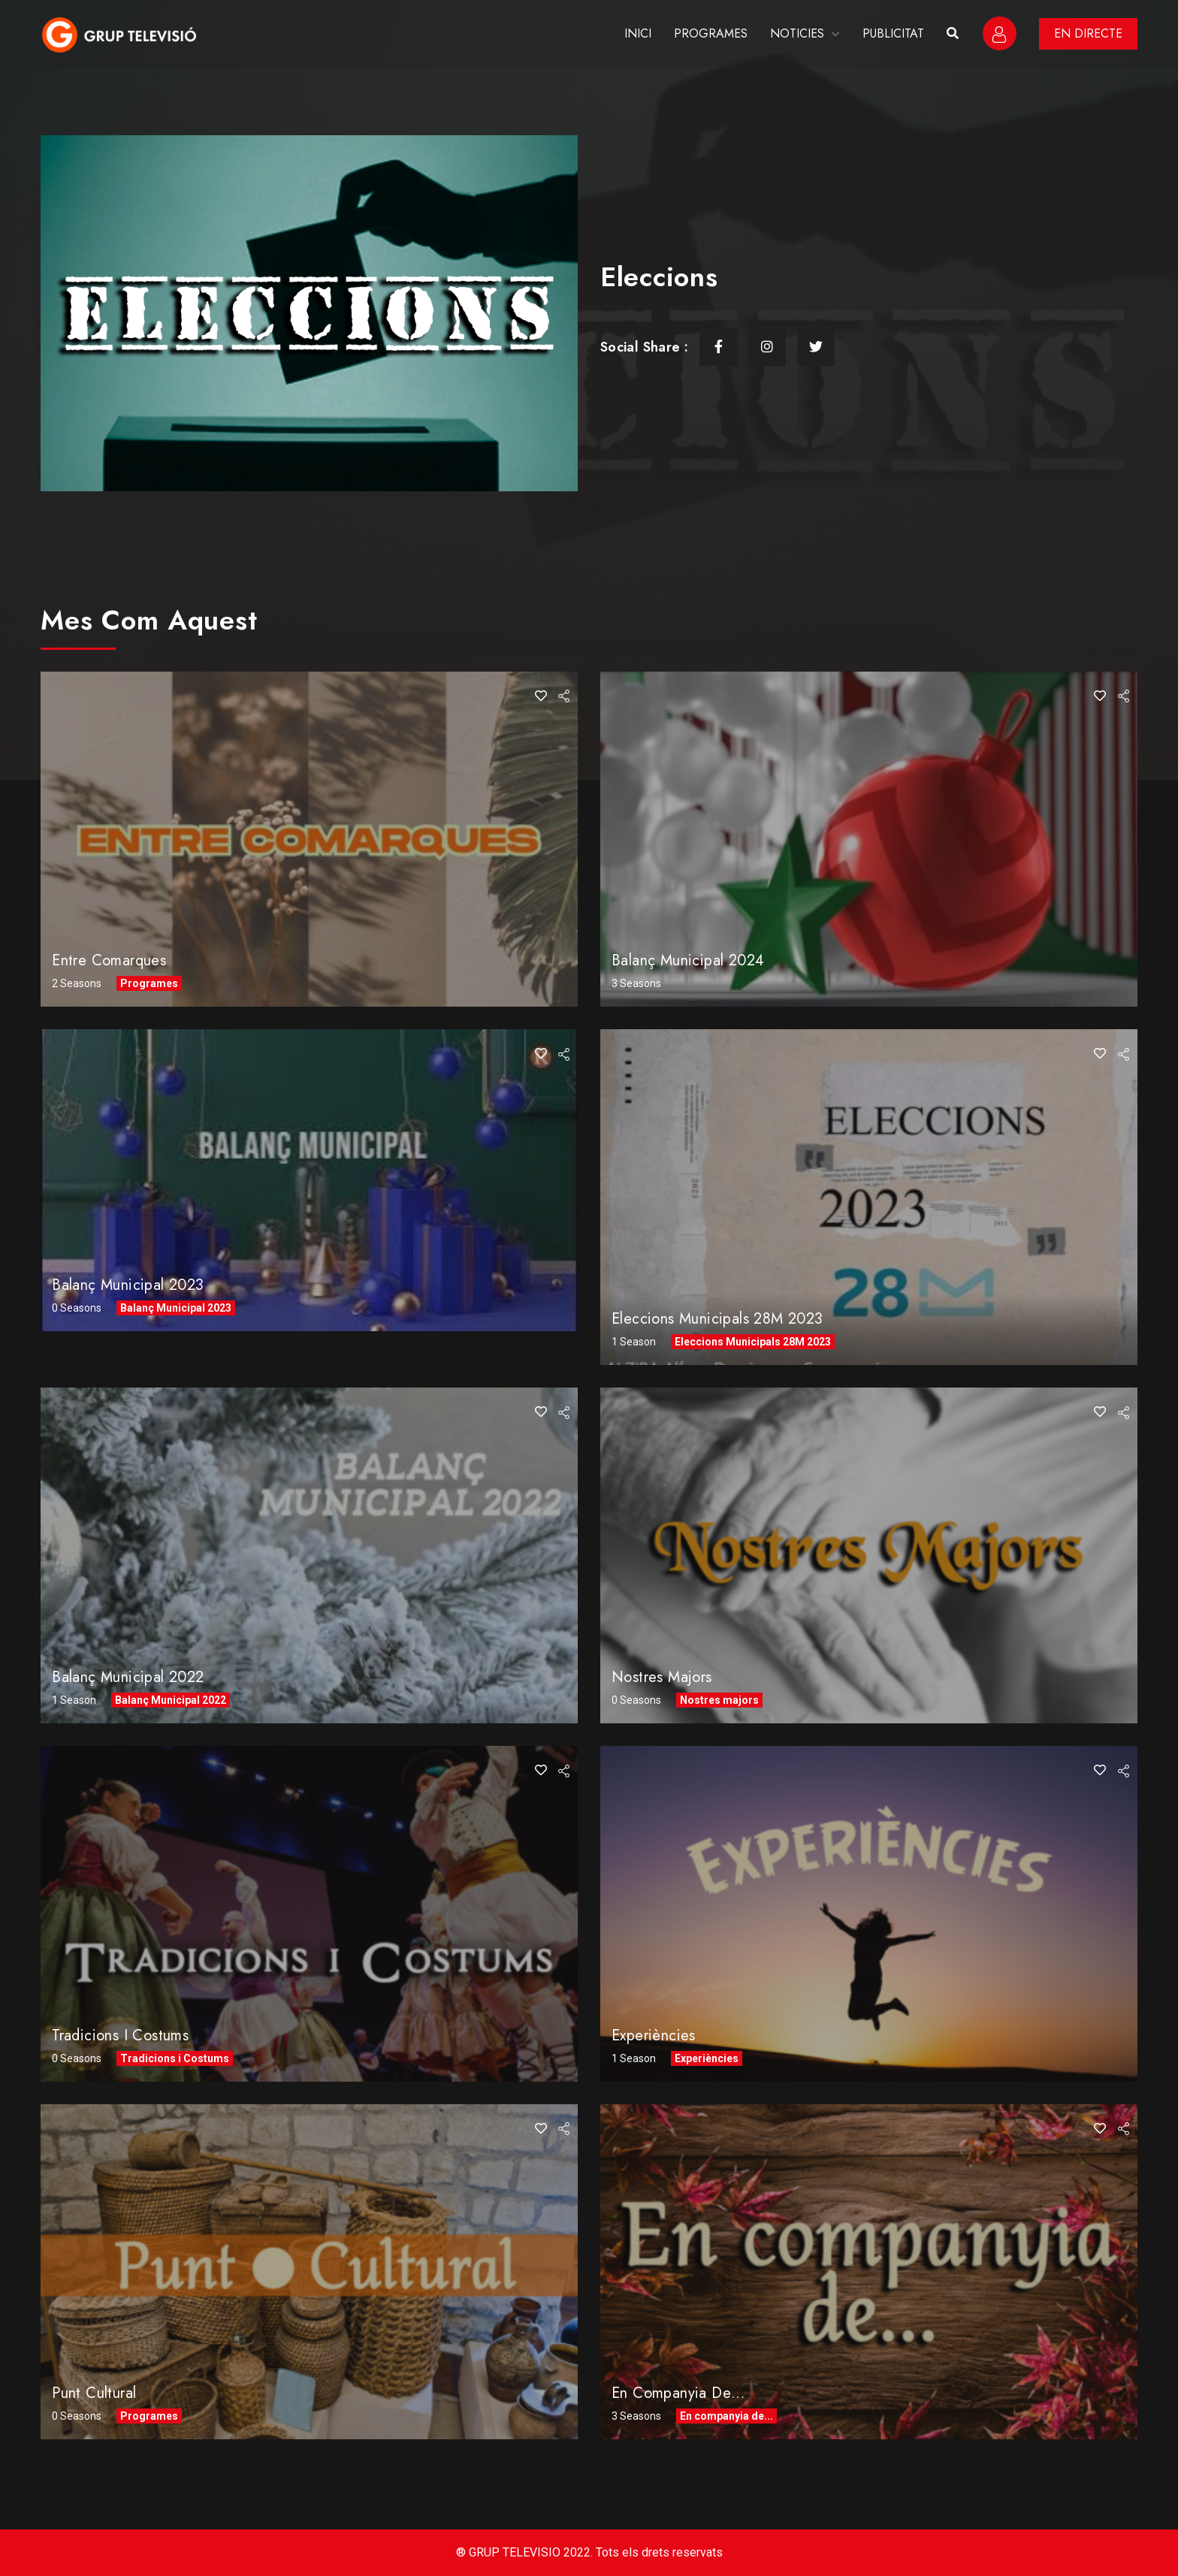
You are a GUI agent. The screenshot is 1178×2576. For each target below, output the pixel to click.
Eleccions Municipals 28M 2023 (717, 1319)
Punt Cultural (94, 2393)
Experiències (654, 2035)
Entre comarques (109, 960)
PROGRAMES (711, 33)
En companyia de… (678, 2393)
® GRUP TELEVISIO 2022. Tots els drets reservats (589, 2552)
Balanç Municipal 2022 (128, 1677)
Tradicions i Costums (120, 2035)
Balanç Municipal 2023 (128, 1285)
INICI (637, 33)
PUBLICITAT (893, 33)
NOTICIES (797, 33)
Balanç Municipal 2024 (688, 960)
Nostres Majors (662, 1677)
